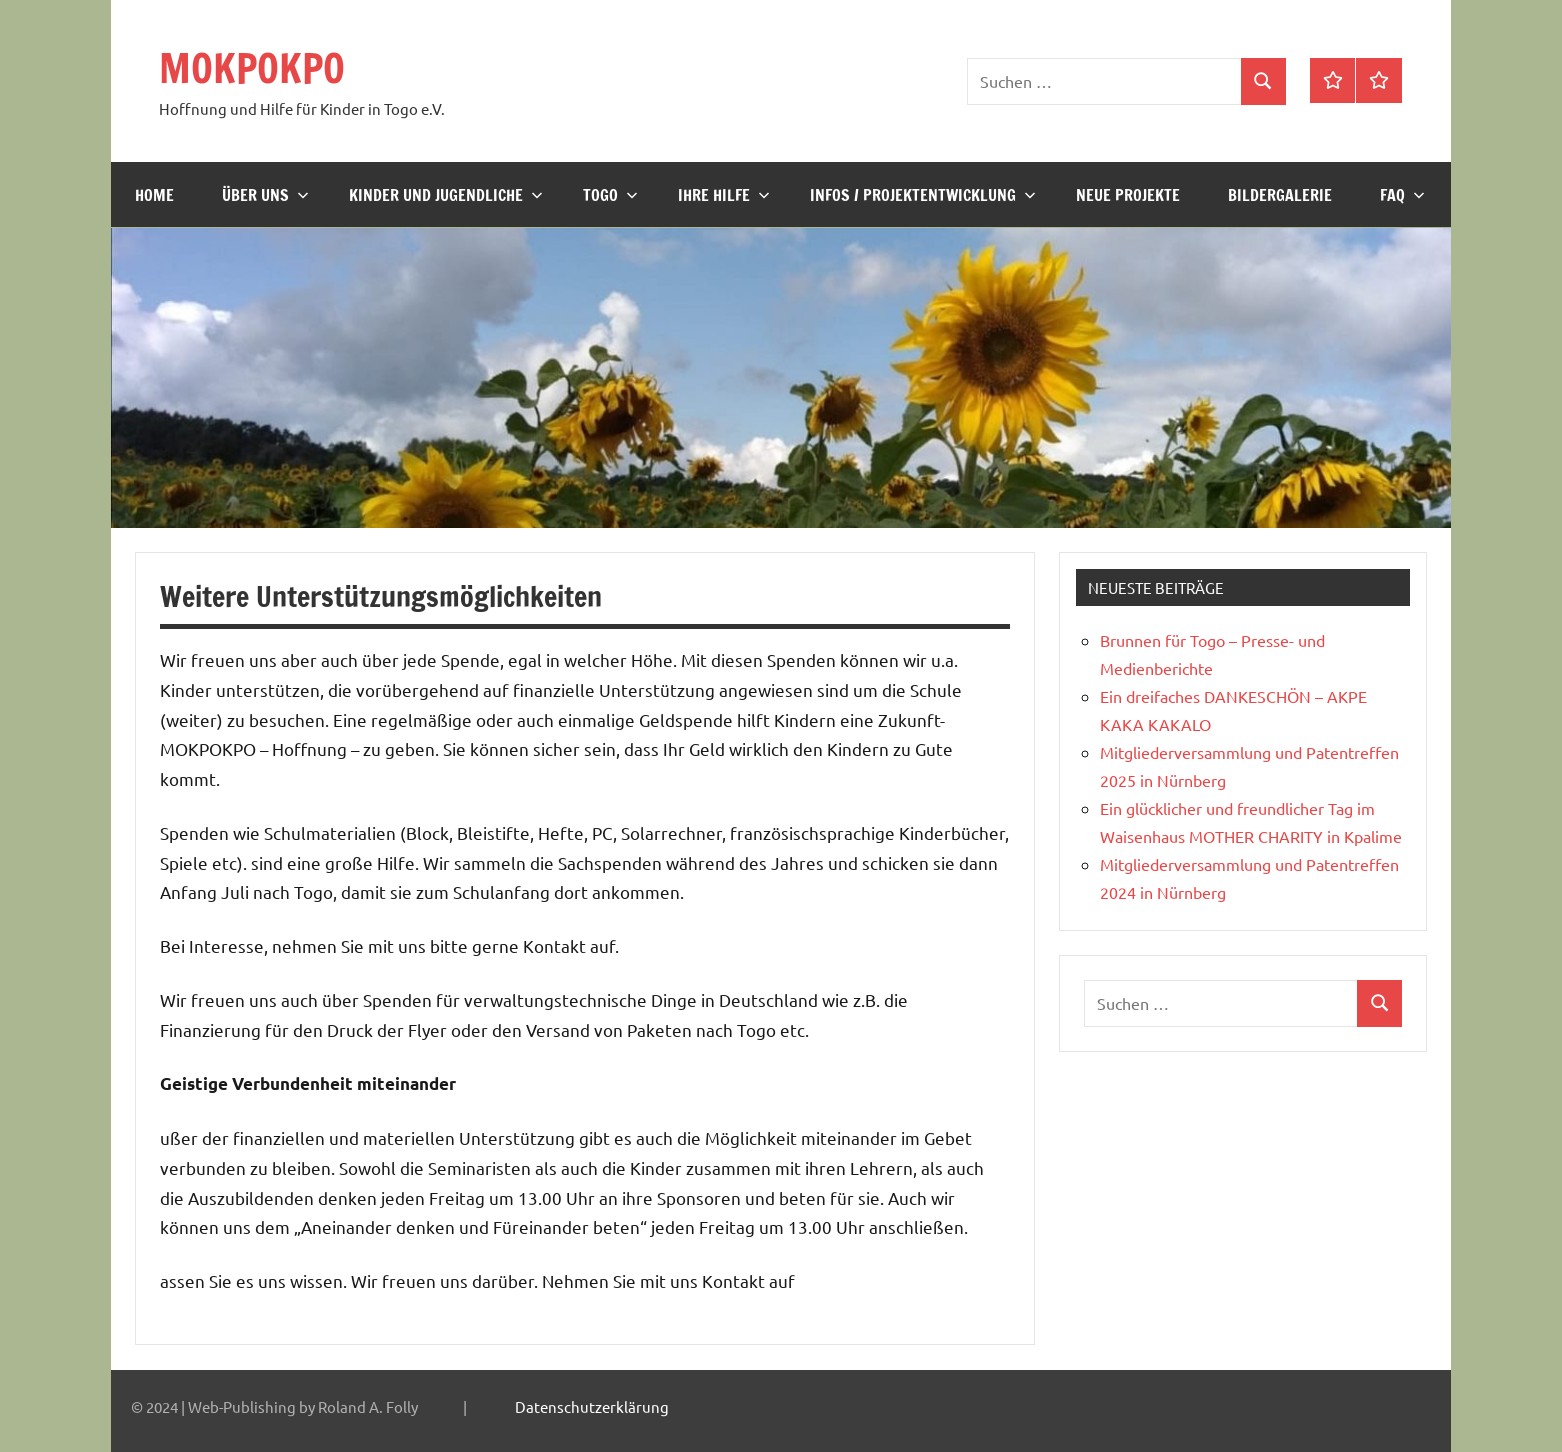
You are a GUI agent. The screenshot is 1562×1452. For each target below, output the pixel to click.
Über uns (265, 195)
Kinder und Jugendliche (446, 195)
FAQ (1402, 195)
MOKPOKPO (252, 67)
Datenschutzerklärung (592, 1406)
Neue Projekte (1128, 195)
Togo (610, 195)
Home (154, 195)
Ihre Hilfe (724, 195)
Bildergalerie (1280, 195)
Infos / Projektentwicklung (923, 195)
